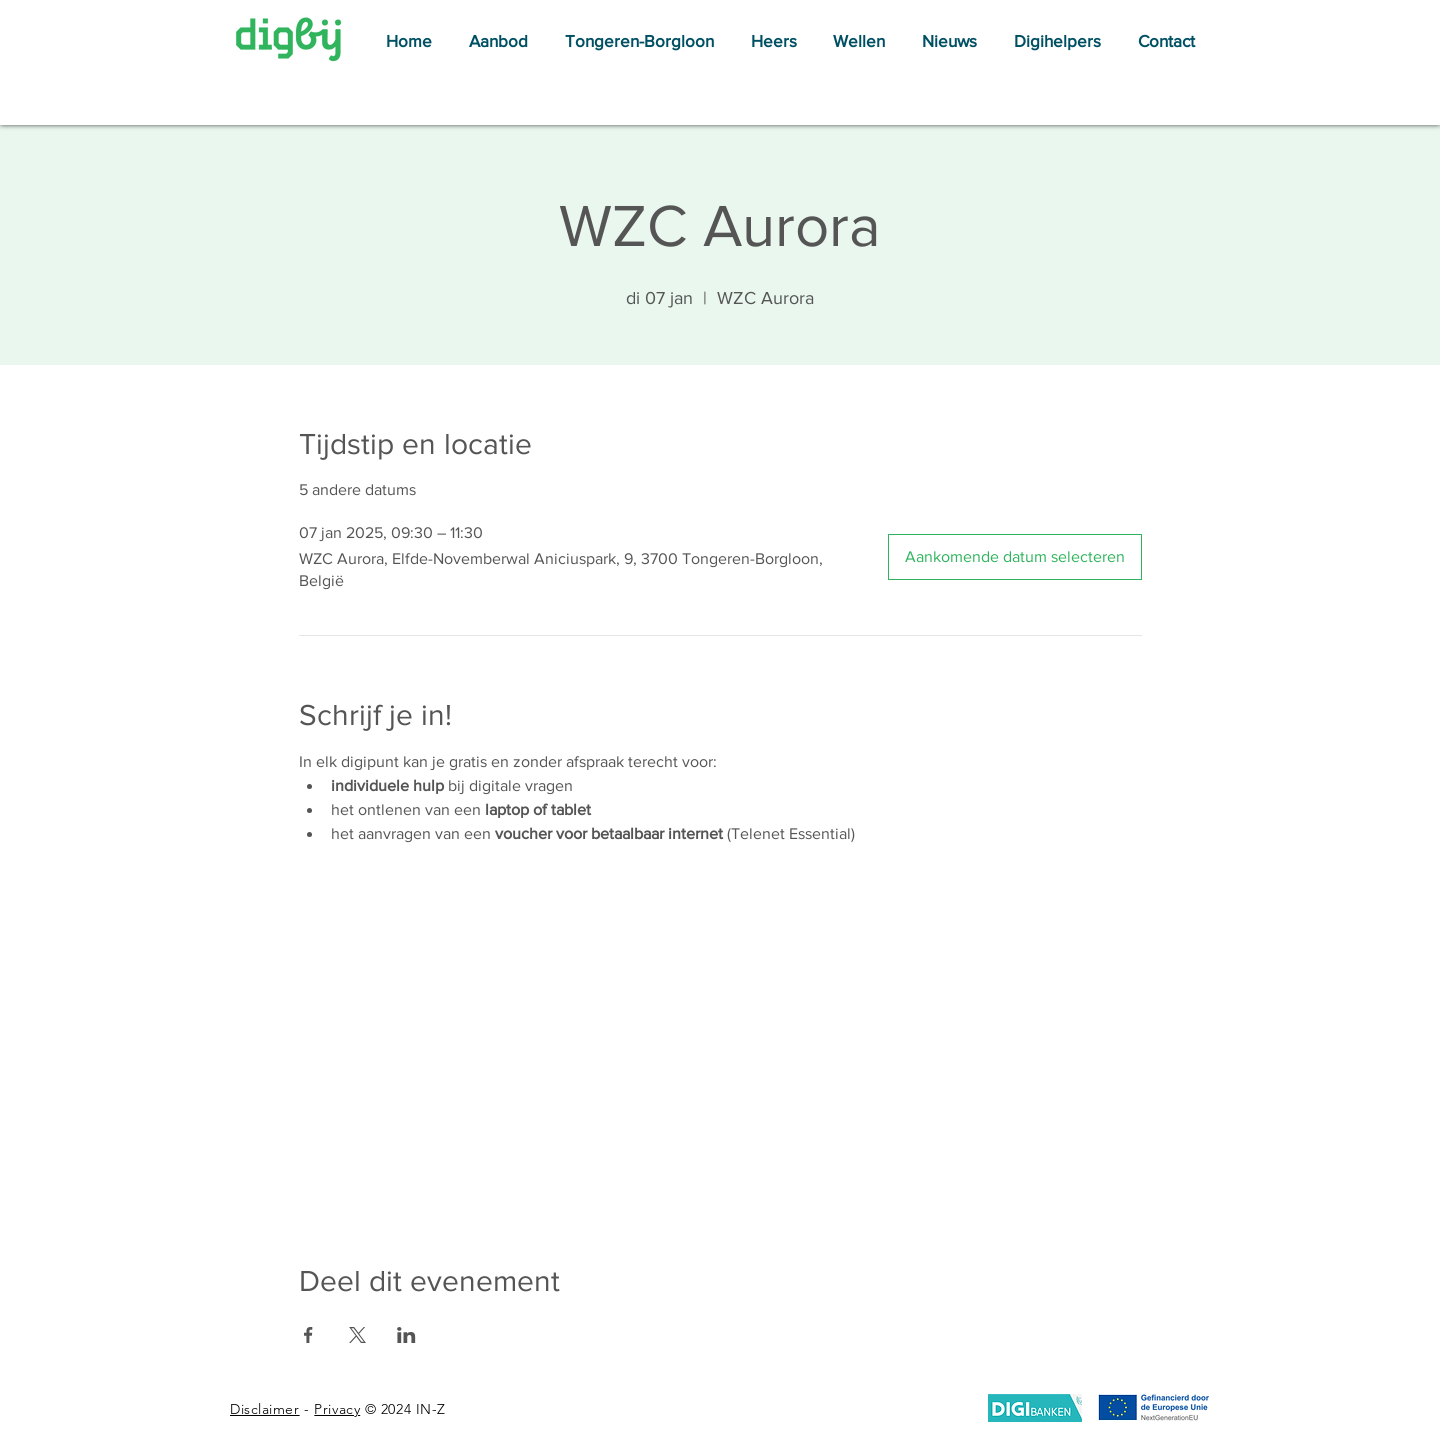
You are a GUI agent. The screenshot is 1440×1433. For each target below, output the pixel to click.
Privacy (337, 1409)
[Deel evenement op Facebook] (308, 1335)
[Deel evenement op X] (357, 1335)
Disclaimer (265, 1409)
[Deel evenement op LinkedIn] (406, 1335)
